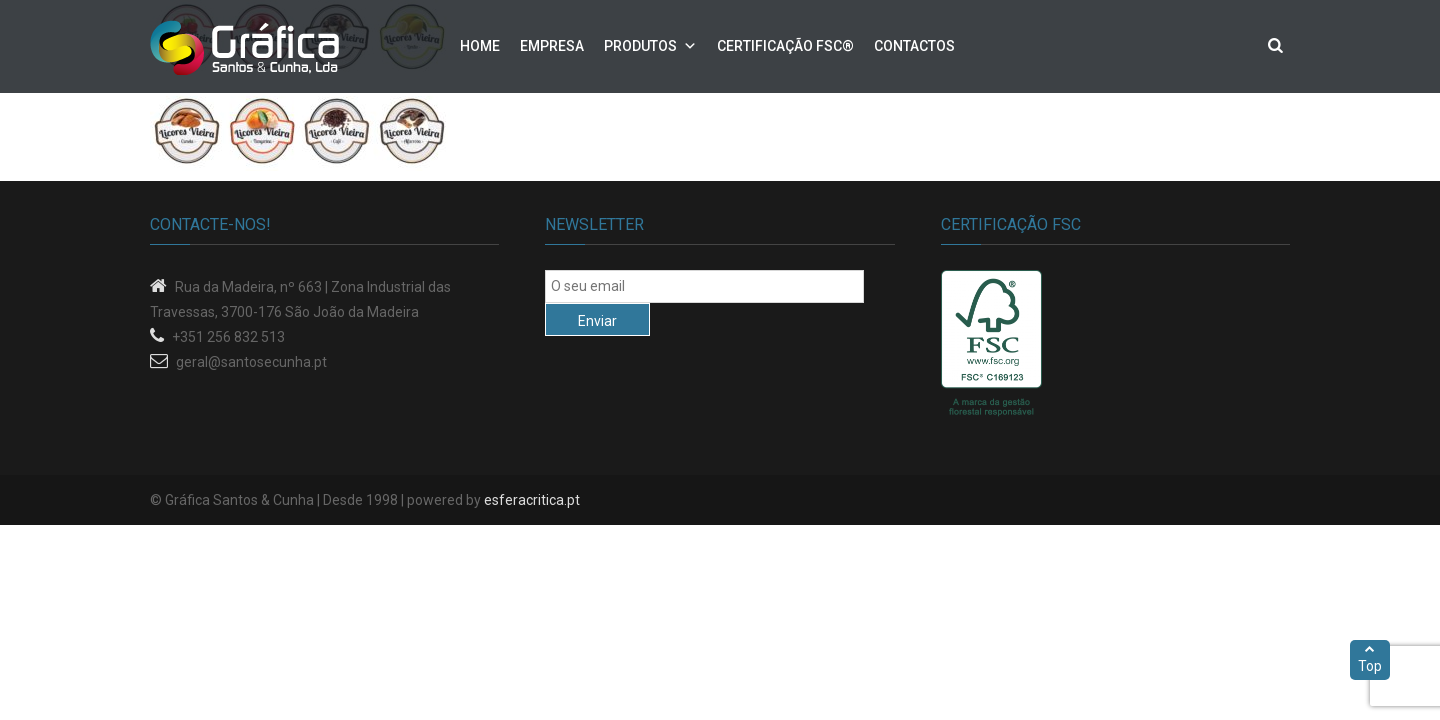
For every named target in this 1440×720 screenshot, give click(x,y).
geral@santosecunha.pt (251, 362)
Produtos (640, 46)
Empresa (552, 46)
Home (480, 46)
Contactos (914, 46)
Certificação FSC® (785, 46)
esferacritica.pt (532, 500)
